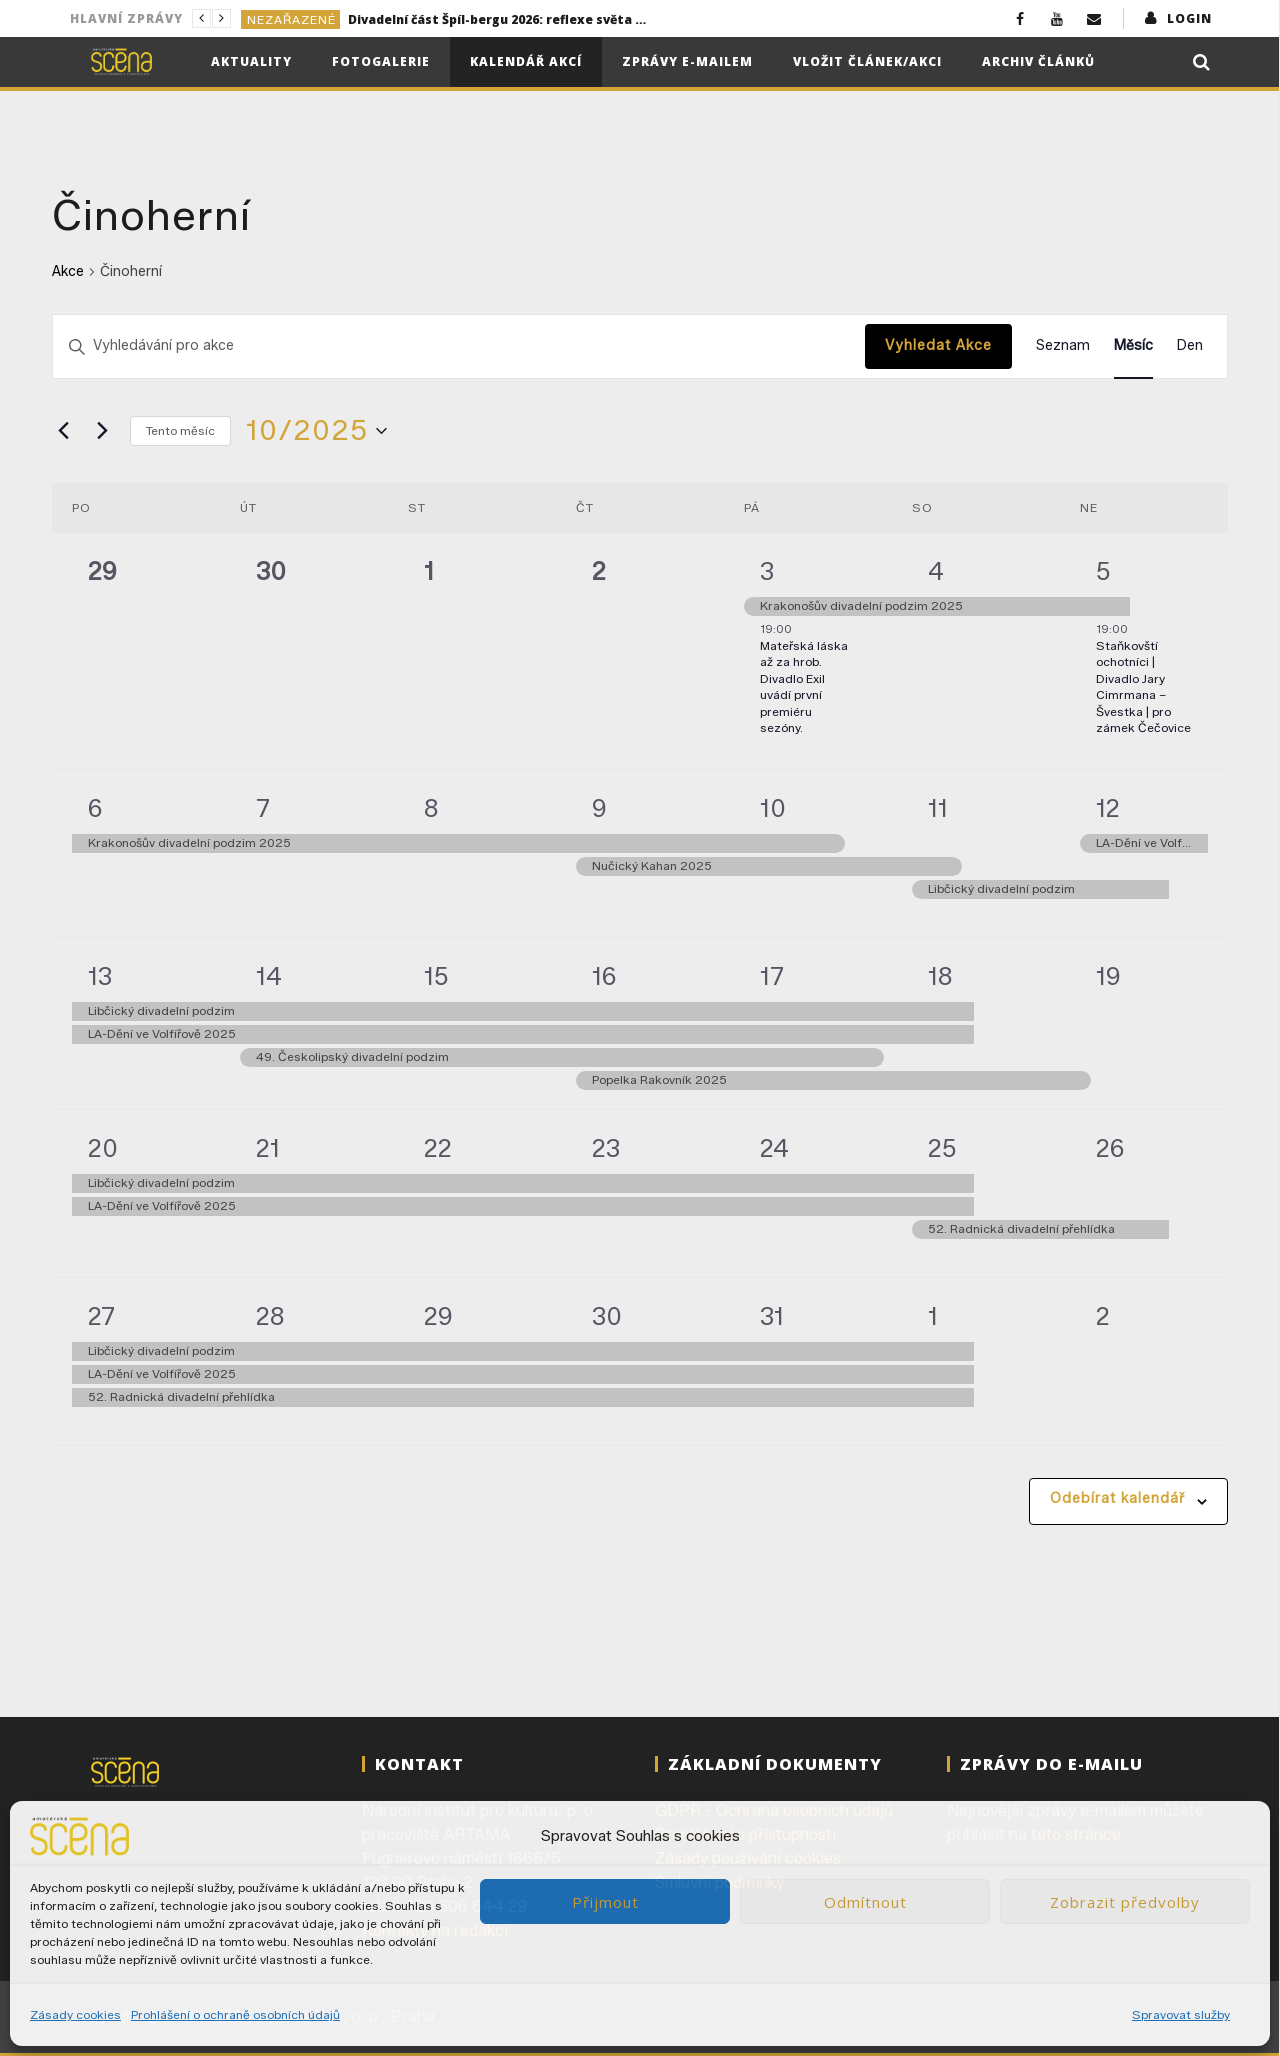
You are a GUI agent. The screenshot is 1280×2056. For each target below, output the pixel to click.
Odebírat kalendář (1117, 1498)
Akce (68, 271)
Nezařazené (291, 19)
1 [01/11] (933, 1316)
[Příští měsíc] (103, 431)
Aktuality (251, 61)
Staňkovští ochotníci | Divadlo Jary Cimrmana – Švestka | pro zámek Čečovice (1143, 687)
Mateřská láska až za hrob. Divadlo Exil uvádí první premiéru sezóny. (804, 687)
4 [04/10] (936, 571)
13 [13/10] (100, 976)
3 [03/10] (767, 571)
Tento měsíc (180, 430)
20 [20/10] (103, 1148)
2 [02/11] (1103, 1316)
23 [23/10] (606, 1148)
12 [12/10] (1108, 808)
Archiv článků (1038, 61)
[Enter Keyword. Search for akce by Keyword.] (459, 346)
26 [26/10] (1110, 1148)
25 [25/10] (942, 1148)
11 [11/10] (938, 808)
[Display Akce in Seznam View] (1063, 346)
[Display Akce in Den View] (1190, 346)
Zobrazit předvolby (1125, 1902)
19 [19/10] (1108, 976)
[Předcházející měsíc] (64, 431)
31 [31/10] (772, 1316)
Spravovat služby (1181, 2014)
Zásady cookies (75, 2014)
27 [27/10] (101, 1316)
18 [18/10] (940, 976)
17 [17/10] (772, 976)
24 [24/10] (774, 1148)
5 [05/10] (1103, 571)
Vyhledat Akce (938, 345)
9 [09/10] (599, 808)
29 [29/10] (438, 1316)
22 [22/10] (438, 1148)
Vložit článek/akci (867, 61)
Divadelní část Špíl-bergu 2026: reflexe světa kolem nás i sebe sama (498, 19)
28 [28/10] (270, 1316)
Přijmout (605, 1902)
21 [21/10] (268, 1148)
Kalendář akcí (526, 61)
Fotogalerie (381, 61)
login (1189, 18)
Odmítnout (865, 1902)
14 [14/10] (269, 976)
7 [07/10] (263, 808)
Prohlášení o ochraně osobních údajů (235, 2014)
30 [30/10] (607, 1316)
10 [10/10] (773, 808)
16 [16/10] (604, 976)
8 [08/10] (431, 808)
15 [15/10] (436, 976)
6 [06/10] (95, 808)
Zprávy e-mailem (687, 61)
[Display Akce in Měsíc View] (1133, 346)
